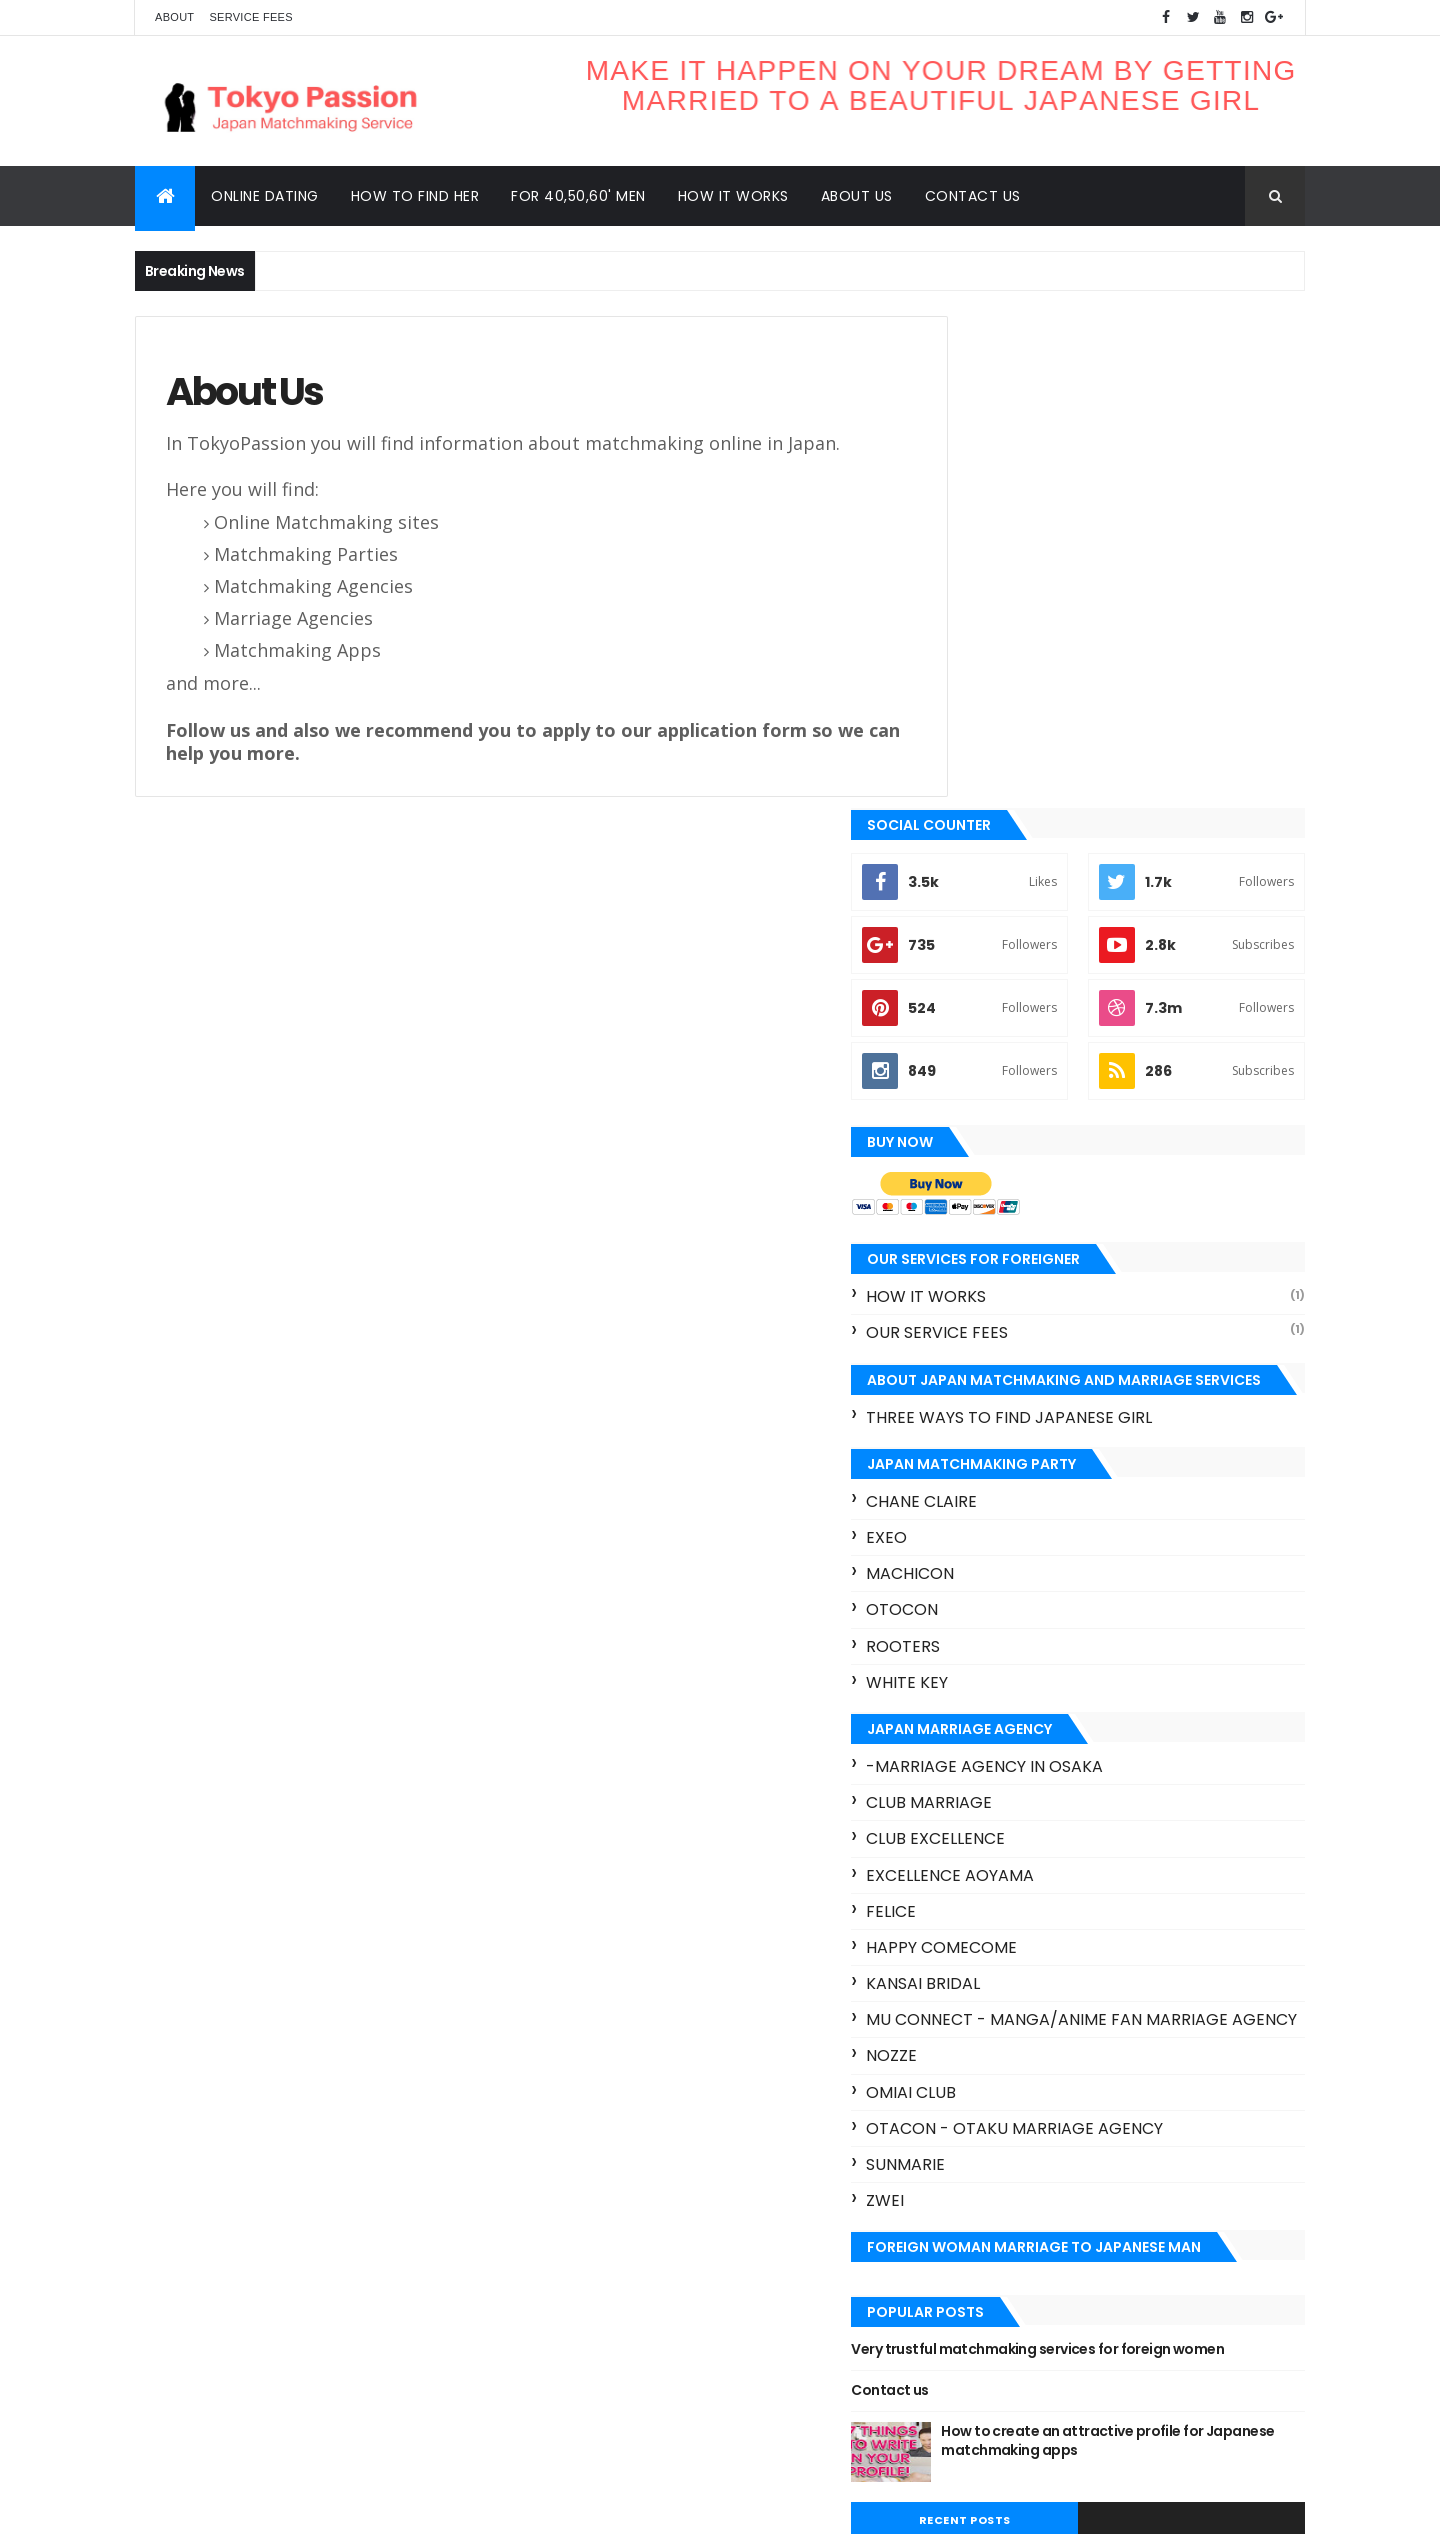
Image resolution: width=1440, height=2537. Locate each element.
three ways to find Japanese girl (1100, 925)
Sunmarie (996, 1692)
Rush (967, 2346)
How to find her (415, 196)
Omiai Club (1002, 1619)
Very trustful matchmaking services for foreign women (1101, 1887)
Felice (982, 1419)
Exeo (977, 1045)
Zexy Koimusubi (1199, 2346)
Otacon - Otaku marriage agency (1105, 1655)
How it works (733, 196)
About (174, 17)
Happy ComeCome (1032, 1455)
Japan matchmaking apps (1033, 2276)
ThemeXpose (247, 2509)
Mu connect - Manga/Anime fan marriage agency (1087, 1538)
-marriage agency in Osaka (1075, 1274)
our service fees (1028, 841)
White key (998, 1190)
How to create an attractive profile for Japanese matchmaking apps (1163, 1988)
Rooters (994, 1154)
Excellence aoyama (1041, 1383)
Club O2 (976, 2206)
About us (857, 196)
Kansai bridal (1014, 1491)
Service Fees (250, 17)
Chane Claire (1012, 1009)
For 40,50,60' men (578, 196)
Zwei (976, 1728)
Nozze (982, 1583)
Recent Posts (1033, 2067)
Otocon (993, 1118)
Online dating (265, 196)
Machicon (1001, 1082)
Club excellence (1026, 1347)
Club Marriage (1020, 1310)
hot (963, 2381)
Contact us (973, 196)
